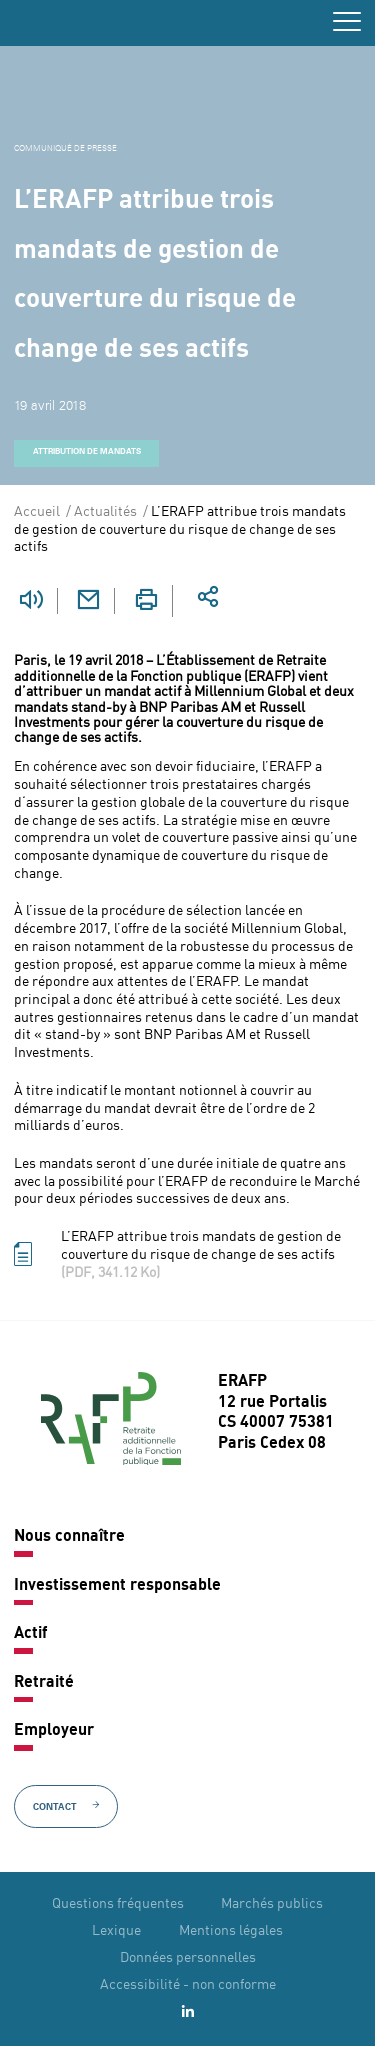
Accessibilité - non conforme (188, 1985)
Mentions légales (231, 1931)
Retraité (44, 1683)
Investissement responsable (117, 1586)
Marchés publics (272, 1904)
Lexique (116, 1931)
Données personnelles (188, 1958)
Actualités (105, 512)
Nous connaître (69, 1537)
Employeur (54, 1731)
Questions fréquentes (118, 1904)
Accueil (37, 512)
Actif (30, 1634)
